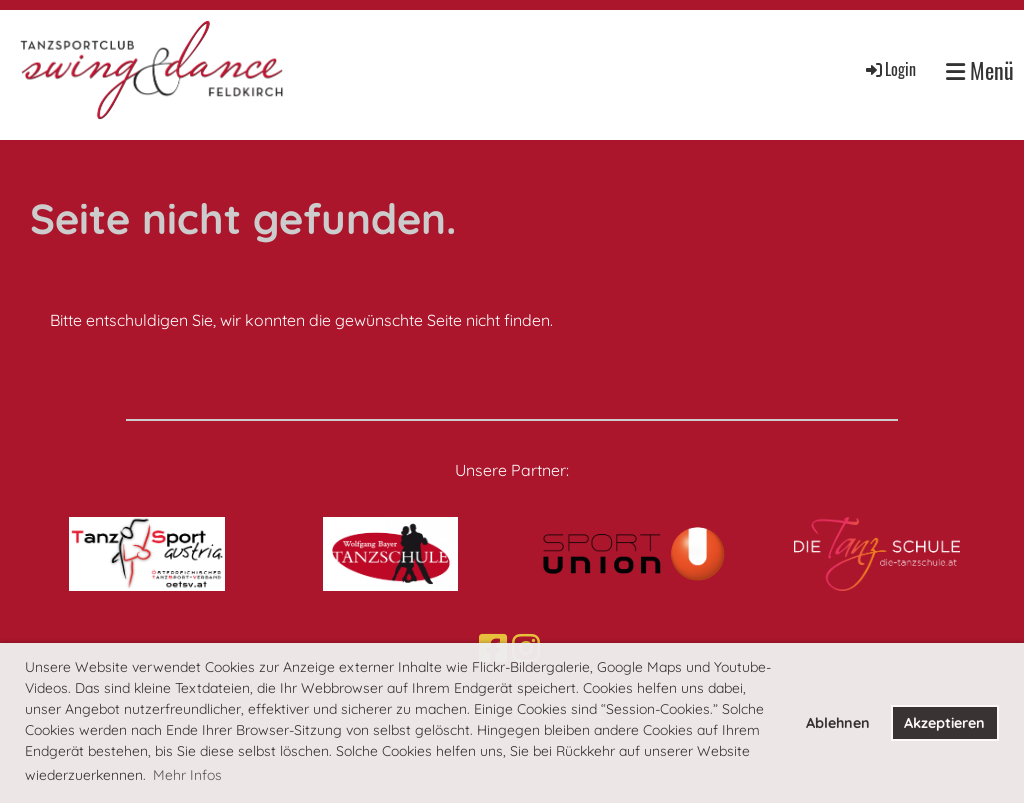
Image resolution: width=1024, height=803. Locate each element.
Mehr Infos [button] (187, 775)
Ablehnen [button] (838, 723)
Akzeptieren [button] (944, 723)
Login (889, 69)
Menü (980, 70)
